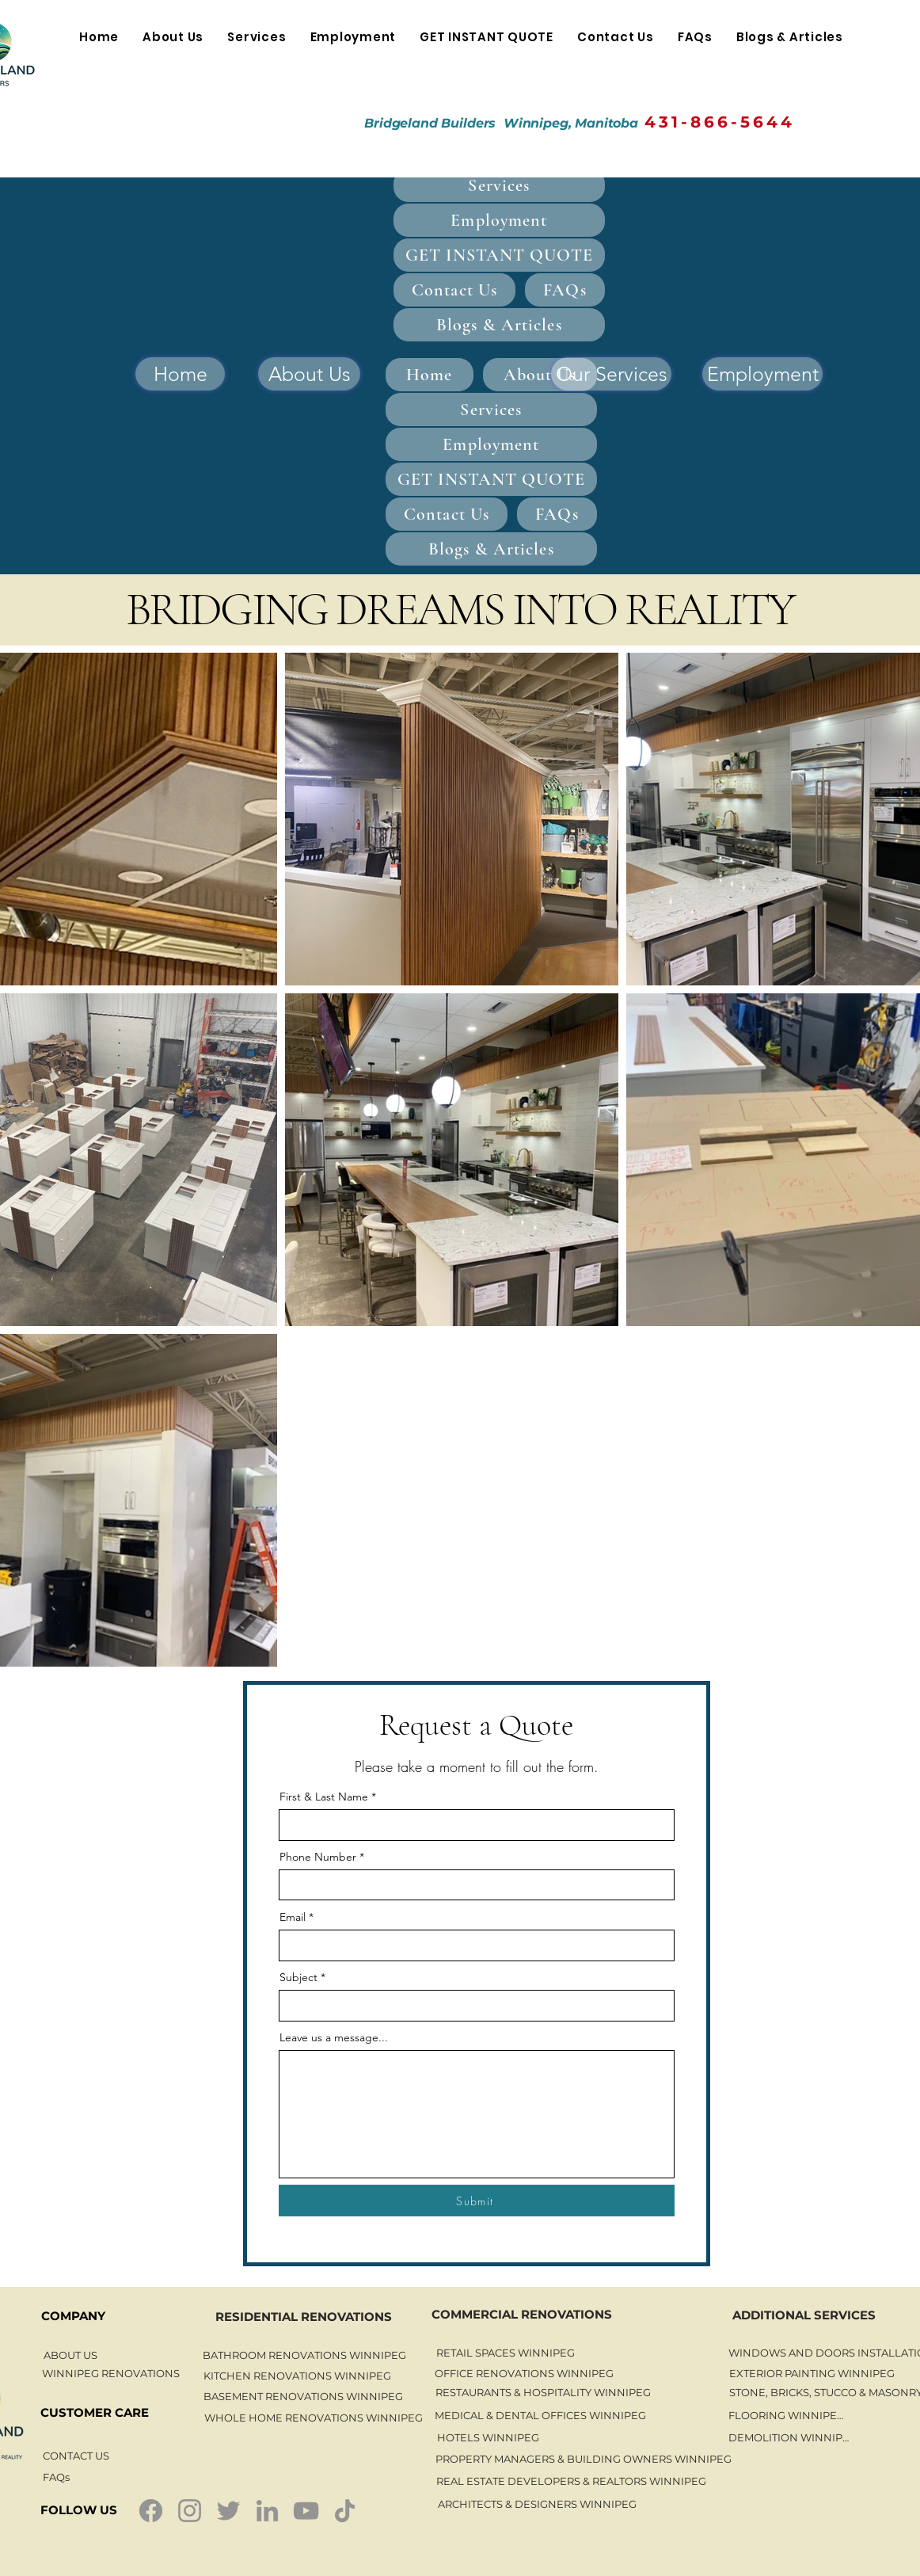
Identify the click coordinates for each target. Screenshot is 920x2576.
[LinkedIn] (267, 2510)
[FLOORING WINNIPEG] (786, 2415)
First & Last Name (323, 1796)
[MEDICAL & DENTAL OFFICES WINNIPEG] (540, 2415)
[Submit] (477, 2200)
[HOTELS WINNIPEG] (488, 2437)
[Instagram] (189, 2510)
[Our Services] (611, 374)
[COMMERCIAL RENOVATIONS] (521, 2314)
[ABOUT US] (70, 2355)
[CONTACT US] (76, 2456)
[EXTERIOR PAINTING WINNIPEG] (811, 2373)
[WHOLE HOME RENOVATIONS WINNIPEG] (313, 2417)
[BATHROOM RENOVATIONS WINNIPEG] (304, 2355)
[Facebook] (150, 2510)
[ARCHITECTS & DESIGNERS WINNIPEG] (536, 2504)
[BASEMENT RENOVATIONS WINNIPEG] (303, 2396)
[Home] (180, 374)
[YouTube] (306, 2510)
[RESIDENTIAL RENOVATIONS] (303, 2316)
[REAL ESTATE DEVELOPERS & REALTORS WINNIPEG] (571, 2481)
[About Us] (309, 374)
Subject (298, 1977)
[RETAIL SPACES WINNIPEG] (505, 2353)
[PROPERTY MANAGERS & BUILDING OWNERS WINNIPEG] (583, 2458)
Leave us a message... (333, 2037)
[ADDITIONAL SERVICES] (803, 2315)
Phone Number (317, 1856)
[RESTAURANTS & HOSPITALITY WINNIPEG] (543, 2392)
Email (292, 1916)
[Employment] (762, 374)
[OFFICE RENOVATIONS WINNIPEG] (524, 2373)
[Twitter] (228, 2510)
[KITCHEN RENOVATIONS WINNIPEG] (297, 2376)
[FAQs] (56, 2477)
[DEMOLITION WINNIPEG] (791, 2437)
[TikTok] (344, 2510)
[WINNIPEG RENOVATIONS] (111, 2373)
